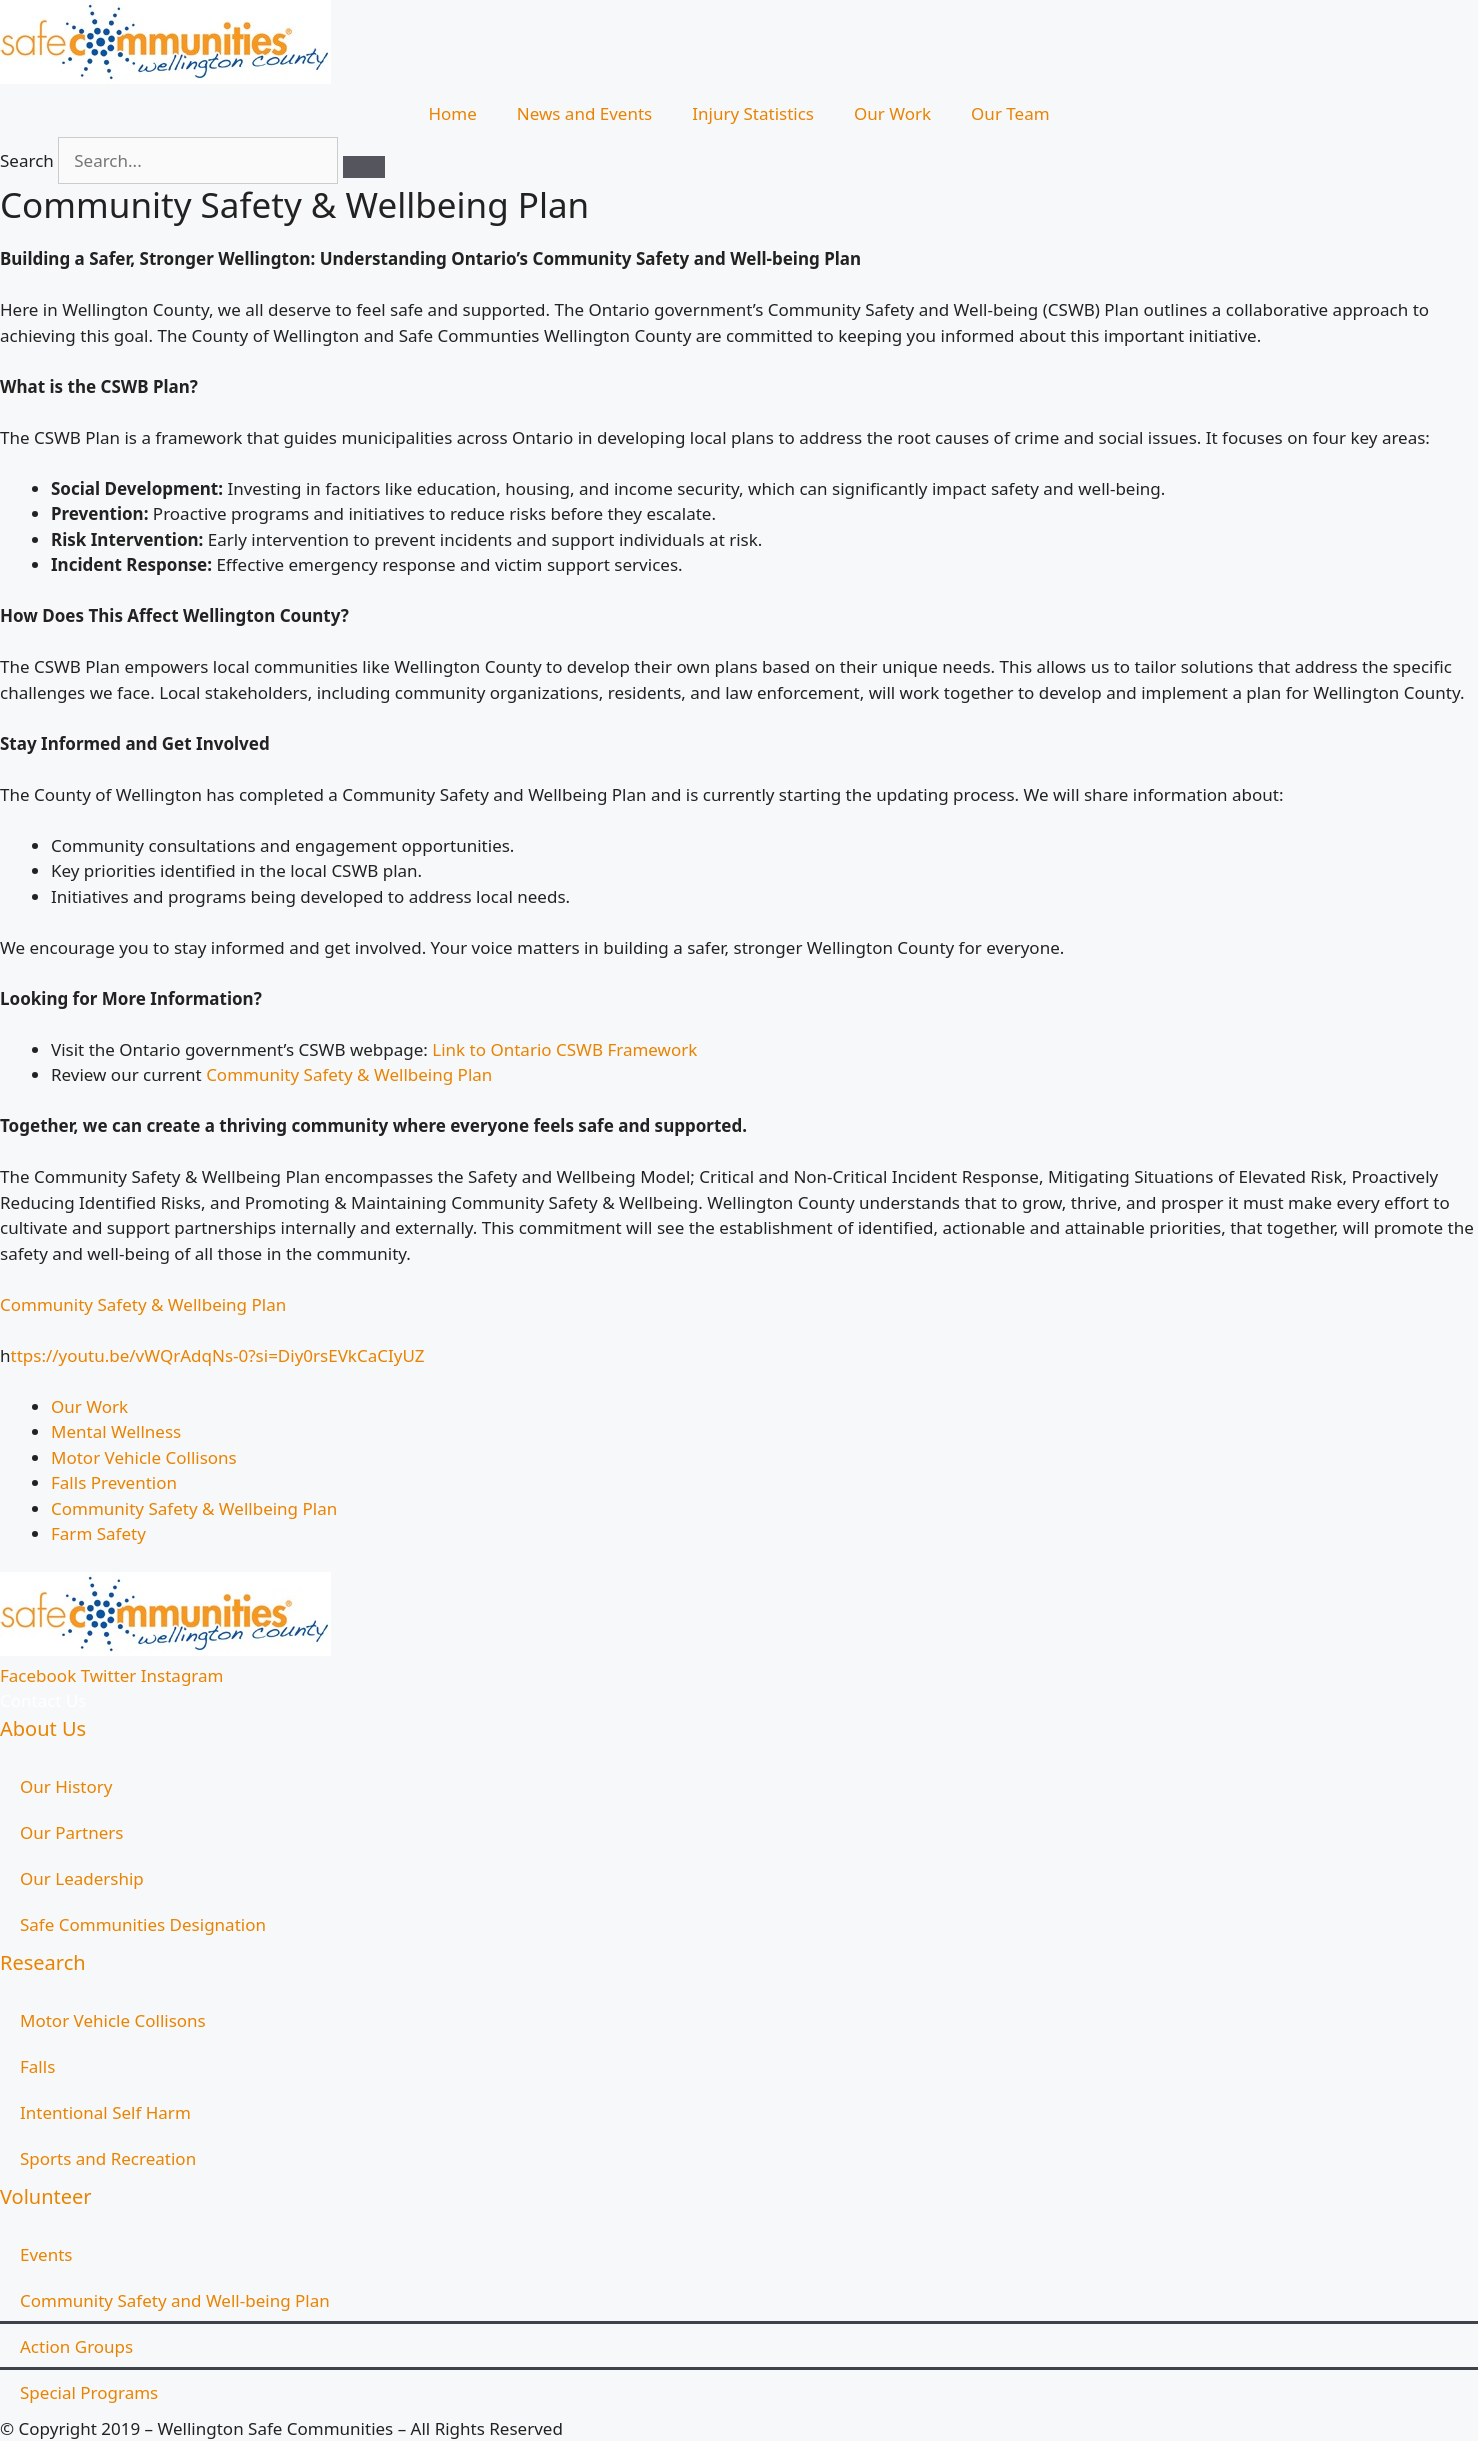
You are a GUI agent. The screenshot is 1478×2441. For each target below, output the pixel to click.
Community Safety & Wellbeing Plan (349, 1074)
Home (452, 113)
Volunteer (46, 2196)
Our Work (892, 113)
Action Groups (76, 2346)
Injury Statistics (753, 113)
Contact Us (43, 1700)
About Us (43, 1728)
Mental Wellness (116, 1431)
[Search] (364, 167)
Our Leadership (82, 1878)
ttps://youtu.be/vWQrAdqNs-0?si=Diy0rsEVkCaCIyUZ (218, 1355)
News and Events (584, 113)
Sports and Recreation (108, 2158)
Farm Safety (98, 1533)
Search (27, 160)
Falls (37, 2066)
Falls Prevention (114, 1482)
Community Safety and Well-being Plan (175, 2300)
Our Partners (71, 1832)
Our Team (1010, 113)
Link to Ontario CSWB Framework (566, 1049)
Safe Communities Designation (143, 1924)
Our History (66, 1786)
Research (43, 1962)
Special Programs (89, 2392)
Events (46, 2254)
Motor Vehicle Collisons (144, 1457)
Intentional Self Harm (105, 2112)
